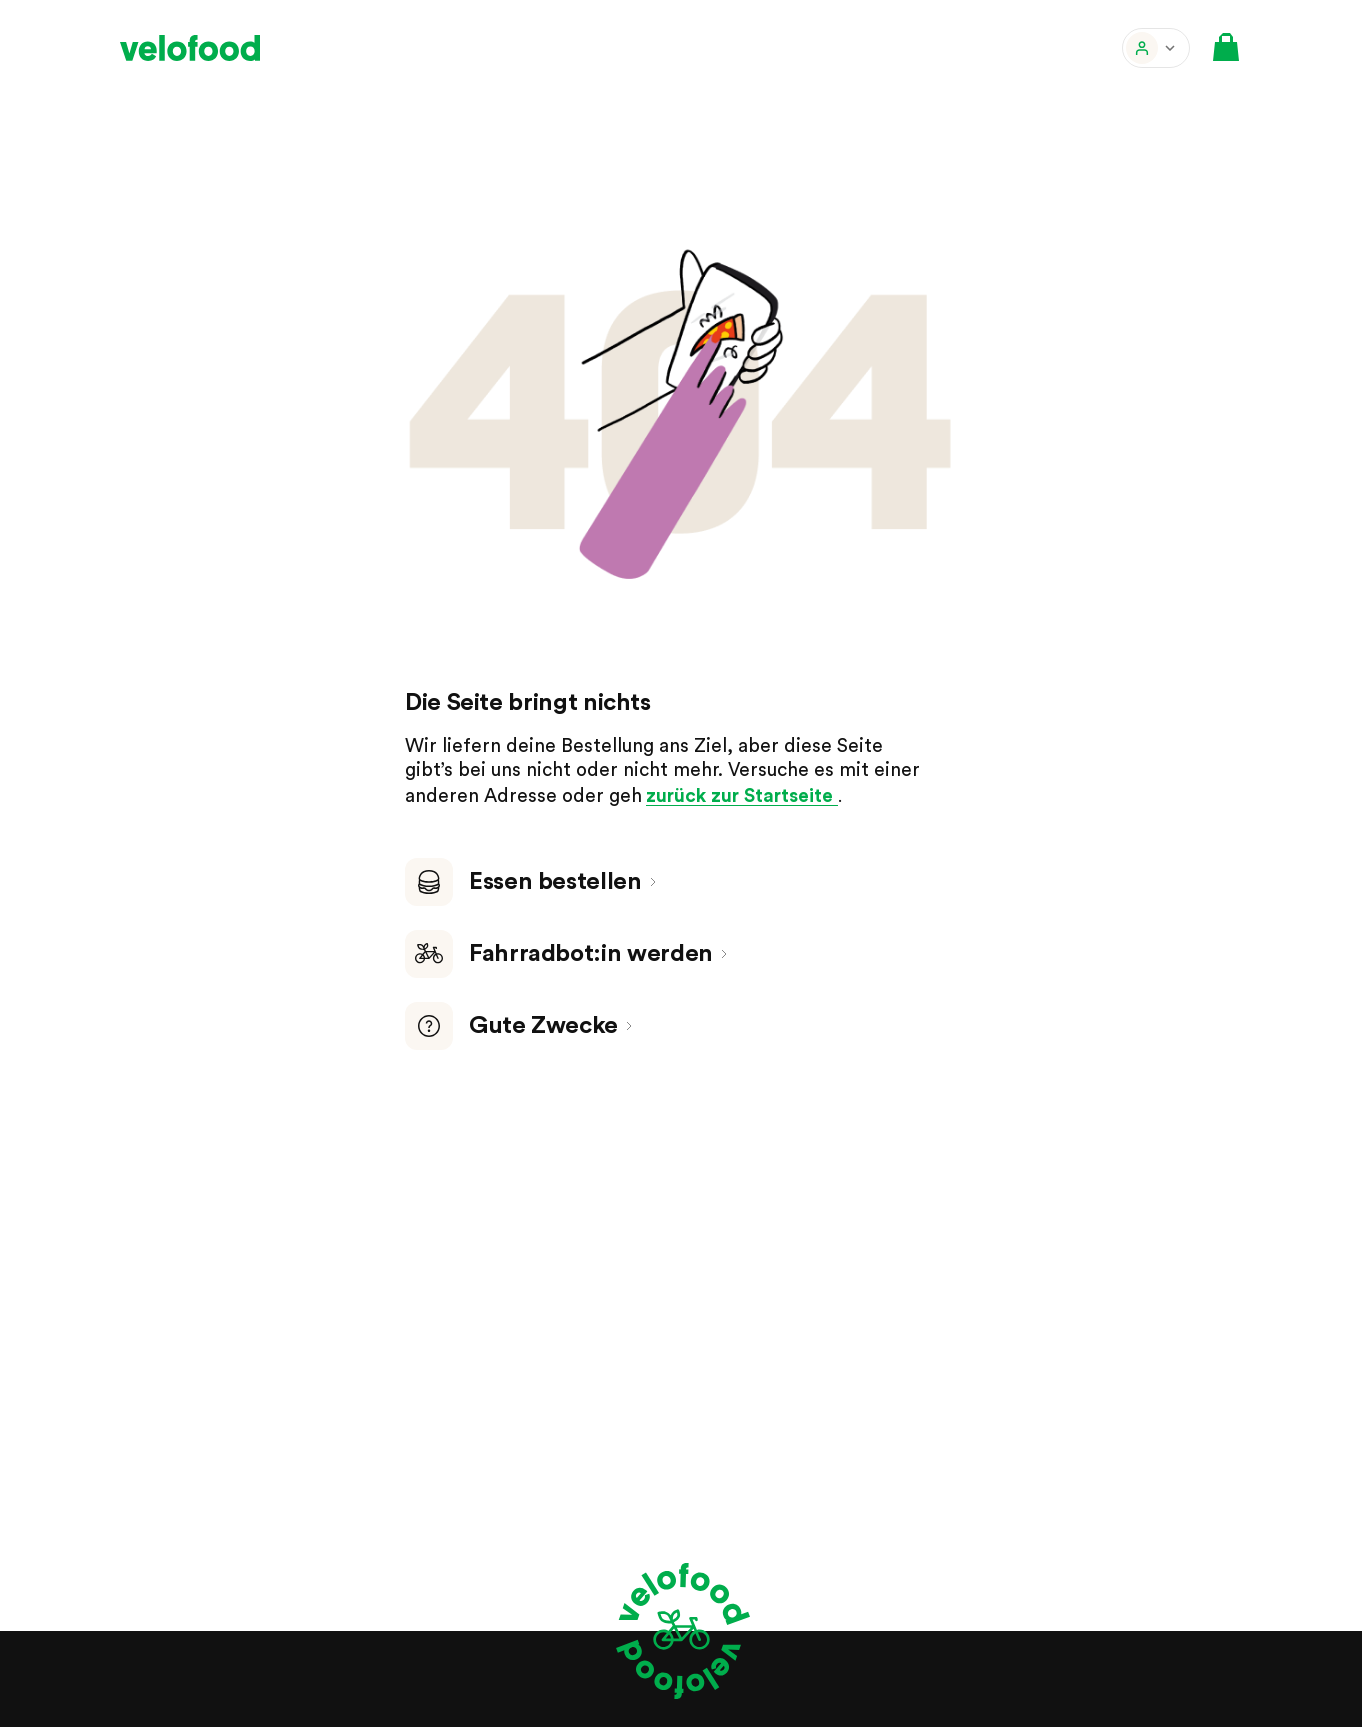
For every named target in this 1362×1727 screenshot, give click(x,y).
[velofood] (190, 48)
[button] (1156, 48)
